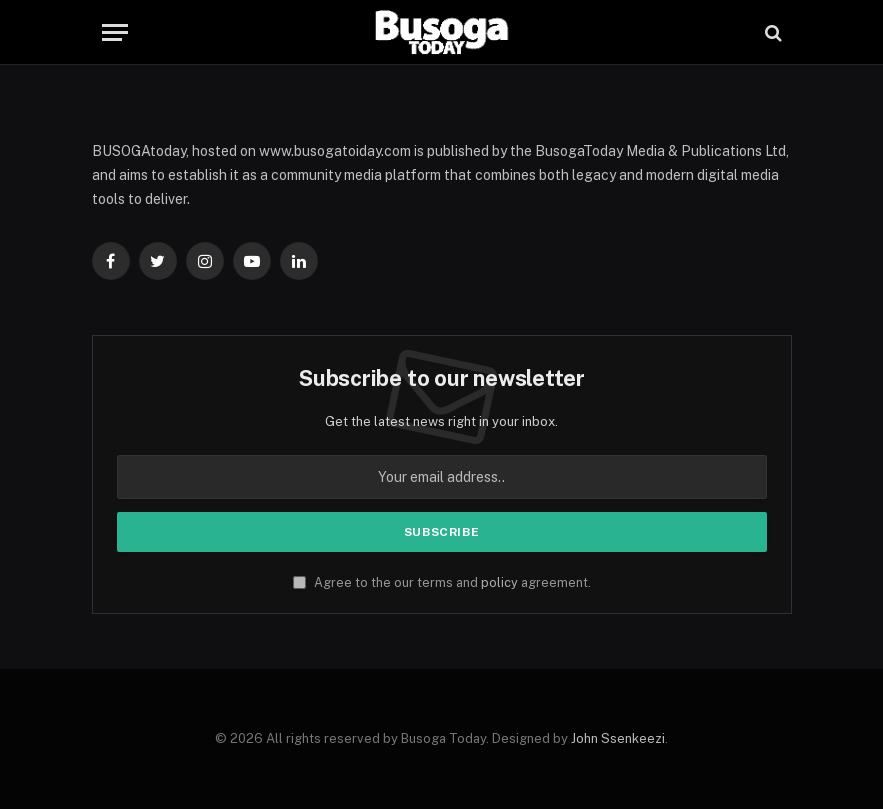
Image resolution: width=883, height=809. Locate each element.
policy (499, 582)
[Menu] (115, 32)
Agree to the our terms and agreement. (442, 582)
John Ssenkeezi (618, 738)
